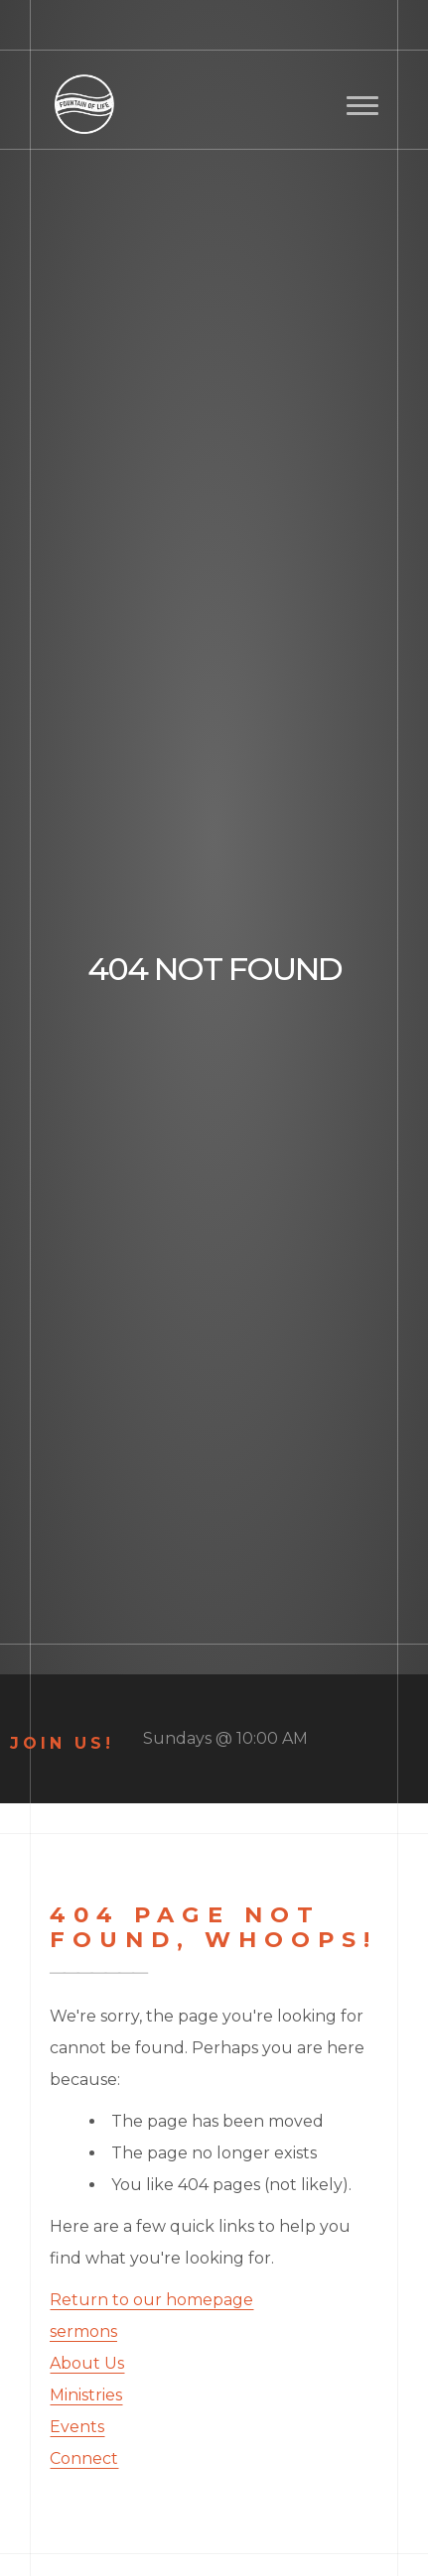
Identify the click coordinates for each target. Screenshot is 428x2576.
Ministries (86, 2395)
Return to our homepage (151, 2299)
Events (77, 2426)
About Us (87, 2363)
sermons (83, 2331)
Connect (84, 2458)
